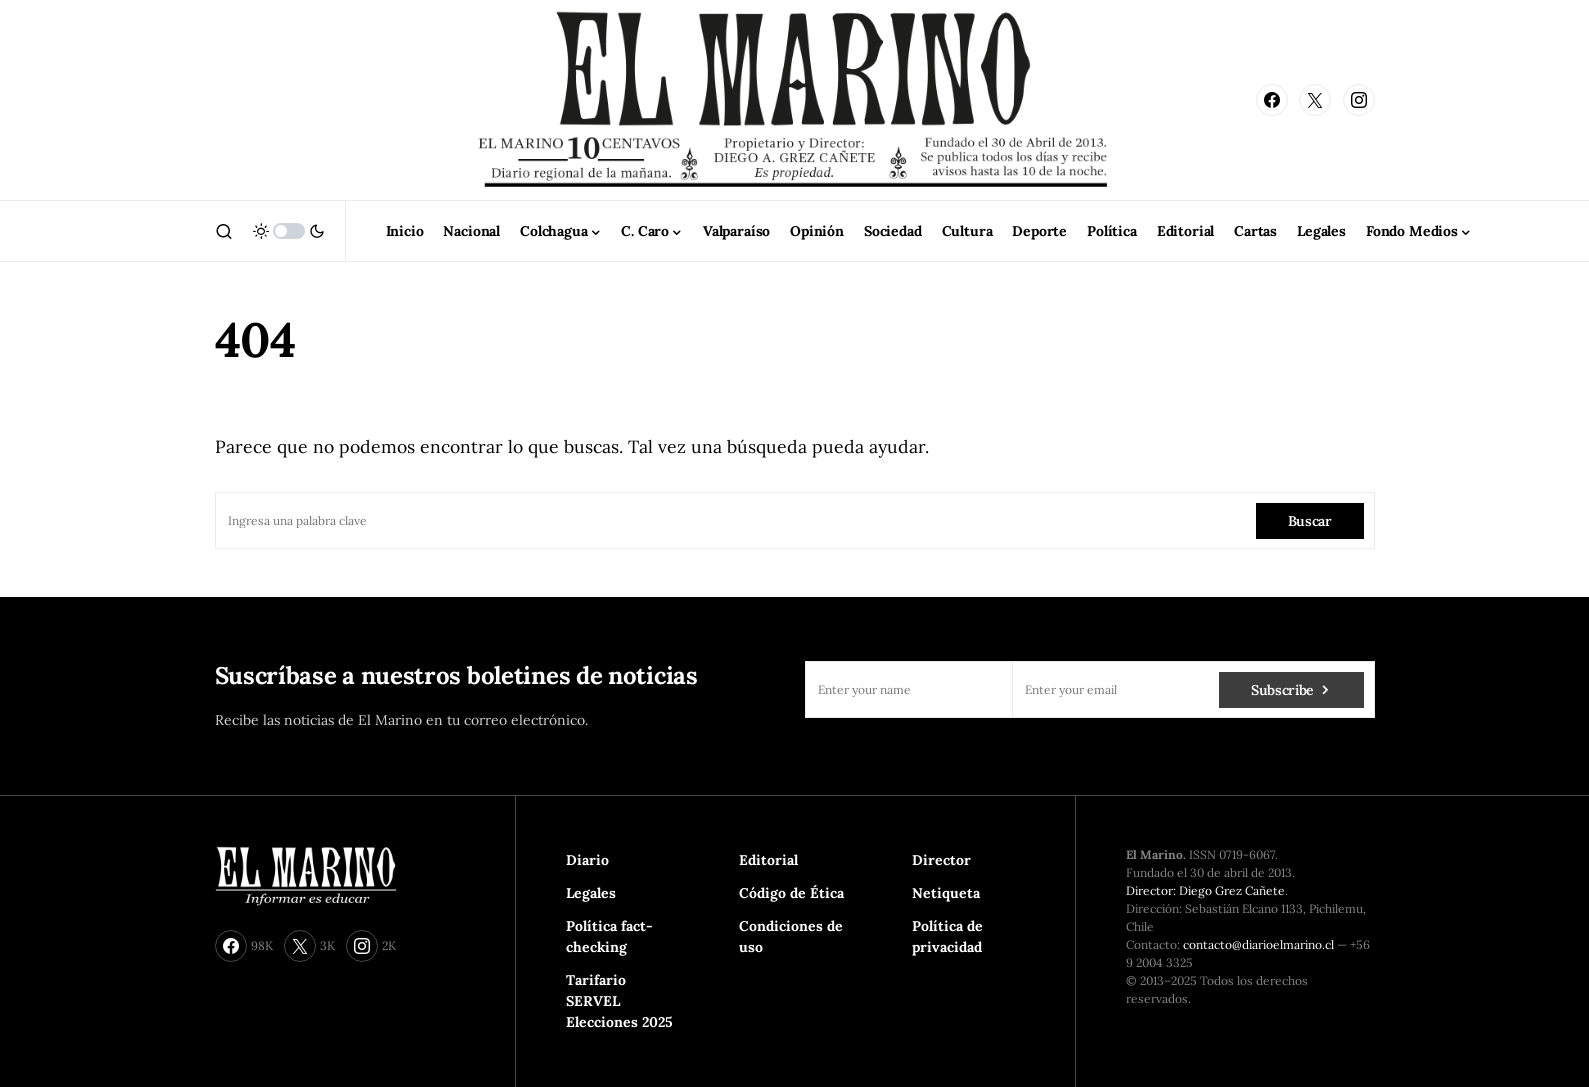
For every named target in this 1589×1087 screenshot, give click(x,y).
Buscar (1310, 521)
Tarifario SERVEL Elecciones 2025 (619, 1001)
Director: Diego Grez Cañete (1205, 890)
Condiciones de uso (791, 936)
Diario (587, 860)
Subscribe (1282, 690)
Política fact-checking (609, 936)
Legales (591, 893)
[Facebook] (1272, 100)
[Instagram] (1359, 100)
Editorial (768, 860)
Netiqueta (946, 893)
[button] (224, 231)
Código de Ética (791, 893)
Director (941, 860)
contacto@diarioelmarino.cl (1258, 944)
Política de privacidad (947, 936)
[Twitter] (1315, 100)
